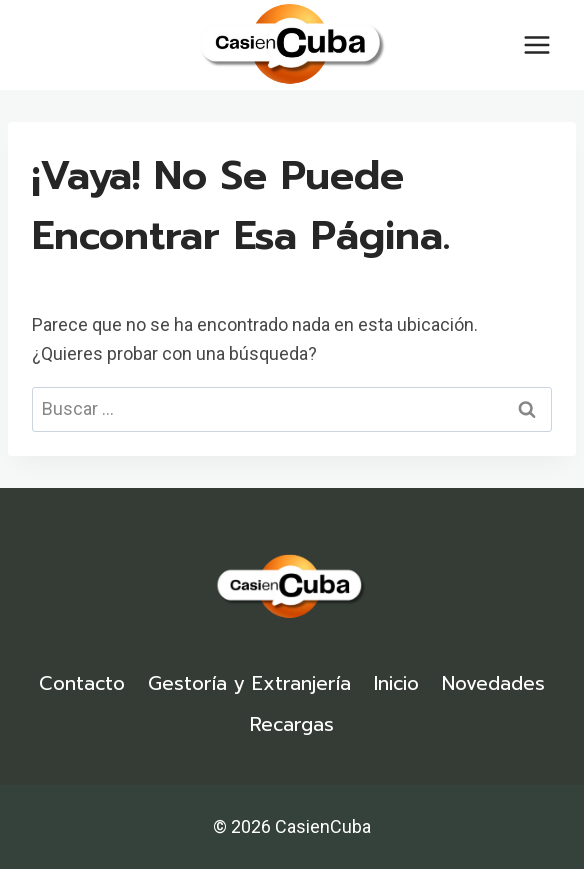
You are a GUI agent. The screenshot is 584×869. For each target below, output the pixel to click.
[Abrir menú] (536, 44)
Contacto (82, 683)
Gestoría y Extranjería (249, 683)
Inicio (396, 683)
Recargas (292, 724)
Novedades (493, 683)
